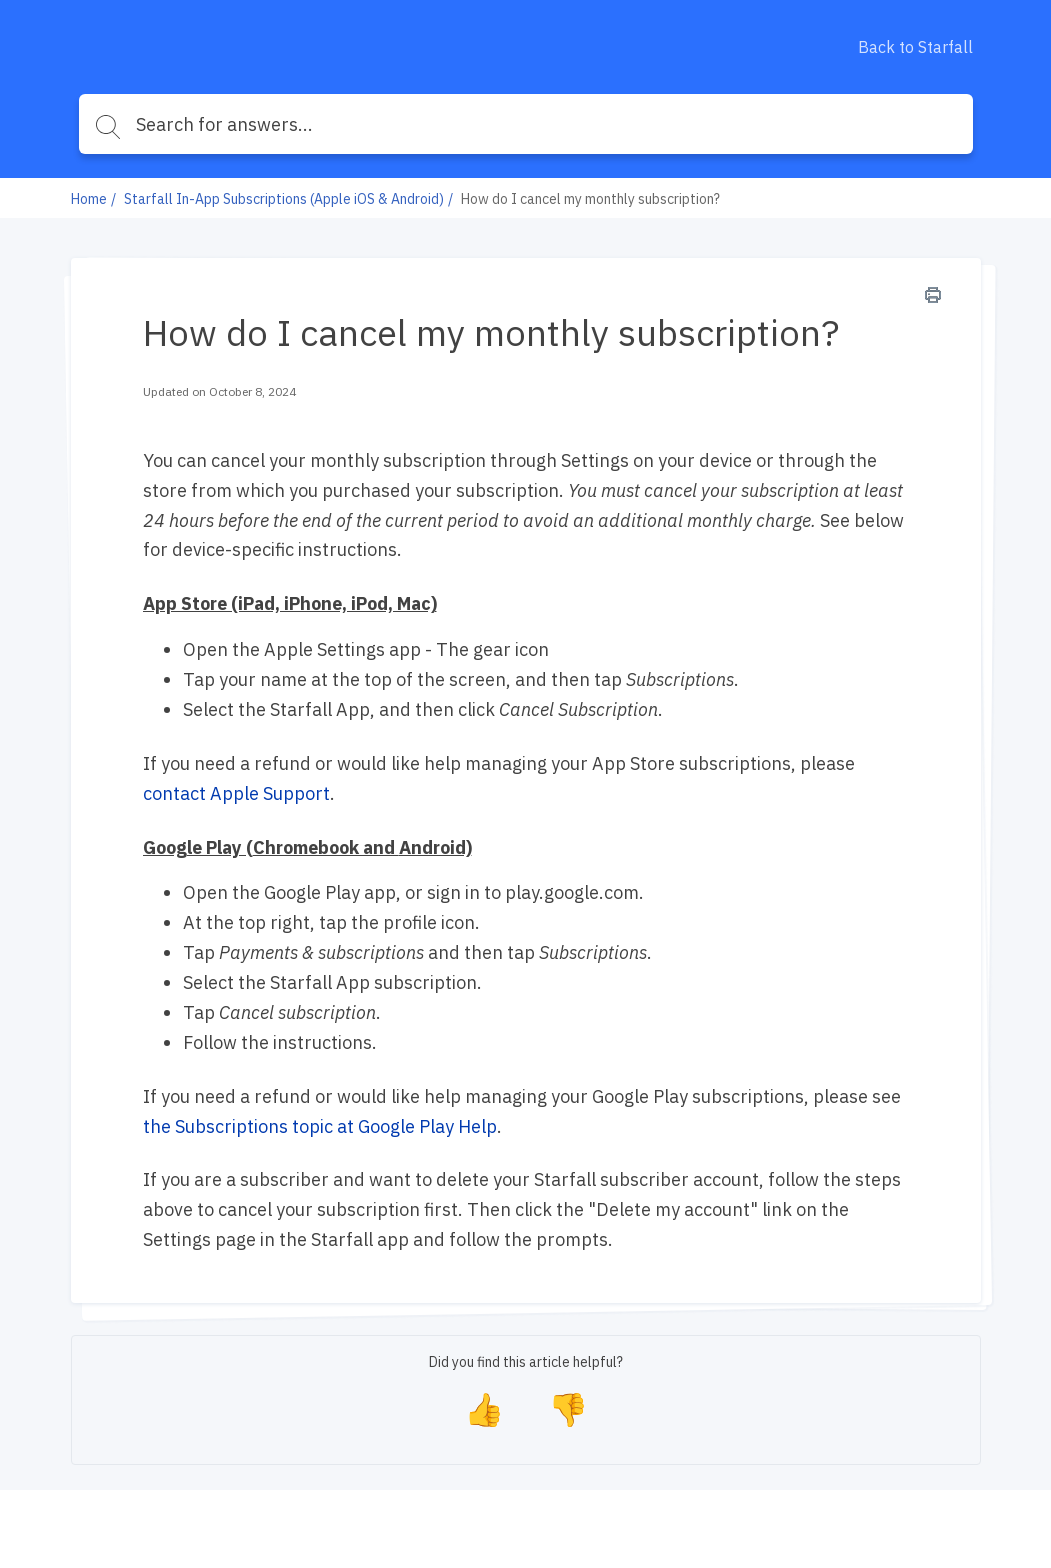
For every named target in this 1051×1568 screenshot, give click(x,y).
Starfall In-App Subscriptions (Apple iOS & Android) (284, 199)
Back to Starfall (915, 47)
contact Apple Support (236, 793)
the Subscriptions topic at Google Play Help (320, 1126)
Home (89, 199)
